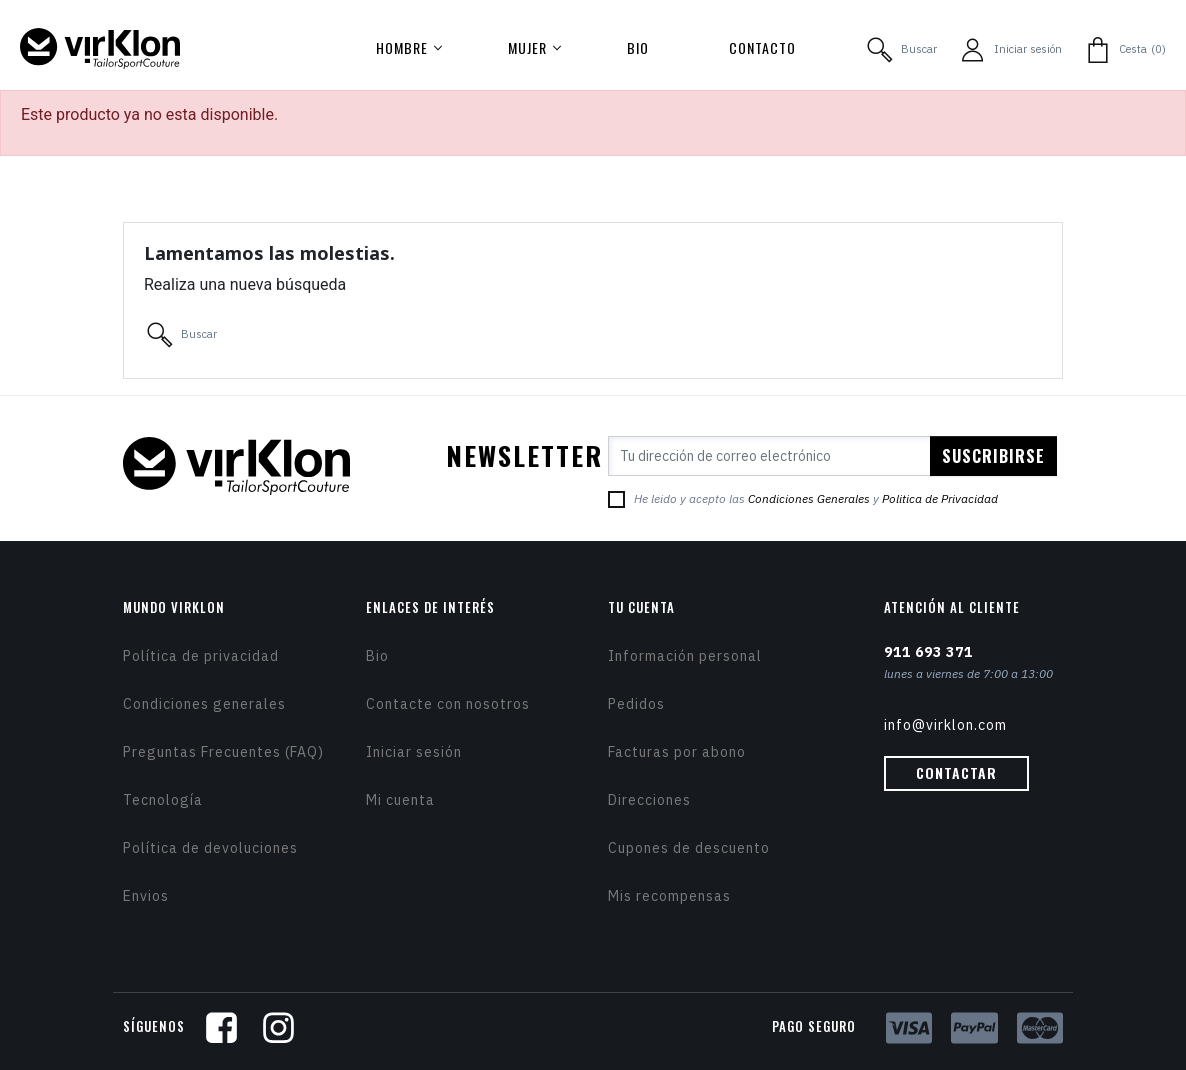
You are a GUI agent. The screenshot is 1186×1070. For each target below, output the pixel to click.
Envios (146, 896)
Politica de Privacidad (940, 498)
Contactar (956, 772)
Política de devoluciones (210, 848)
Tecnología (163, 800)
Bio (377, 656)
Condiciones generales (204, 704)
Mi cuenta (400, 800)
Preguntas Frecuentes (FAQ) (223, 752)
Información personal (685, 656)
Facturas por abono (677, 752)
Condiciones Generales (809, 498)
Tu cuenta (641, 607)
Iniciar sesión (414, 752)
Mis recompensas (669, 896)
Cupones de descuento (689, 848)
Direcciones (649, 800)
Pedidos (636, 704)
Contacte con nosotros (448, 704)
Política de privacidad (201, 656)
